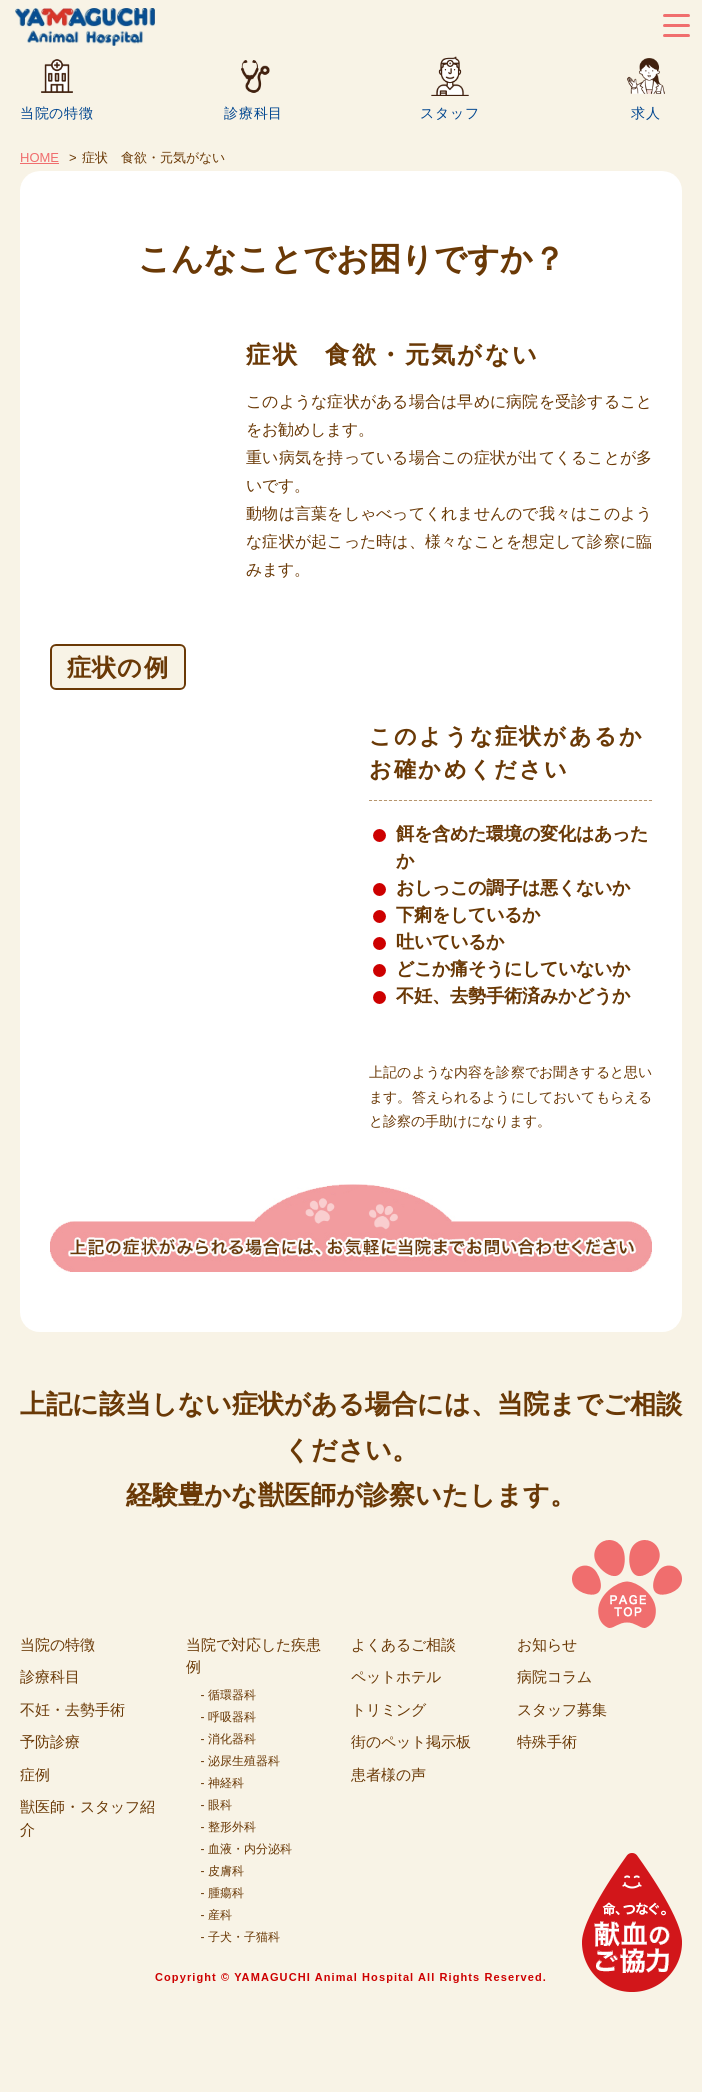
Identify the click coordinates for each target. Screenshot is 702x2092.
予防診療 (50, 1741)
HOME (39, 157)
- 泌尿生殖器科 (240, 1761)
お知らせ (547, 1644)
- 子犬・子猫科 (240, 1937)
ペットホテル (396, 1676)
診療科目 (253, 112)
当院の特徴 (57, 112)
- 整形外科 (228, 1827)
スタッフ (449, 112)
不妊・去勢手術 (72, 1709)
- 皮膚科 (222, 1871)
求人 (645, 112)
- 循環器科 (228, 1695)
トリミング (388, 1709)
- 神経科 (222, 1783)
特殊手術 (547, 1741)
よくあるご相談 (403, 1644)
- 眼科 (216, 1805)
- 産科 (216, 1915)
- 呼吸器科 (228, 1717)
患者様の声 (388, 1774)
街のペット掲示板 (411, 1741)
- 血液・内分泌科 (246, 1849)
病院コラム (554, 1676)
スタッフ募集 (562, 1709)
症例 (35, 1774)
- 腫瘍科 (222, 1893)
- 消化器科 (228, 1739)
